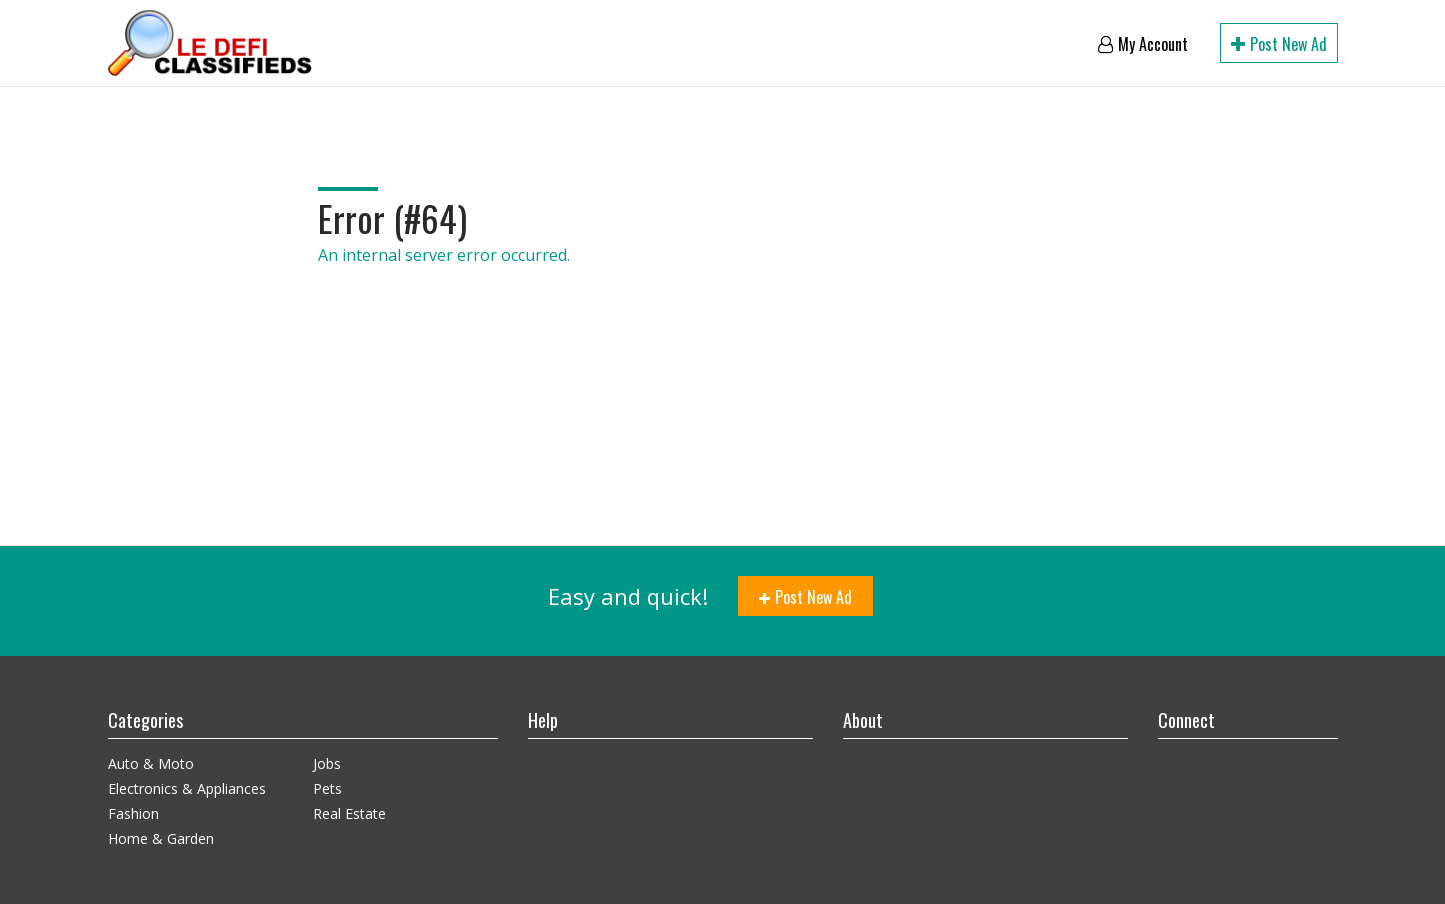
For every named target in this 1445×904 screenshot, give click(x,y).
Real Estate (349, 813)
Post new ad (1279, 44)
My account (1143, 44)
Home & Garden (161, 838)
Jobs (327, 763)
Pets (327, 788)
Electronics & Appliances (187, 788)
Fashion (133, 813)
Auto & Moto (151, 763)
